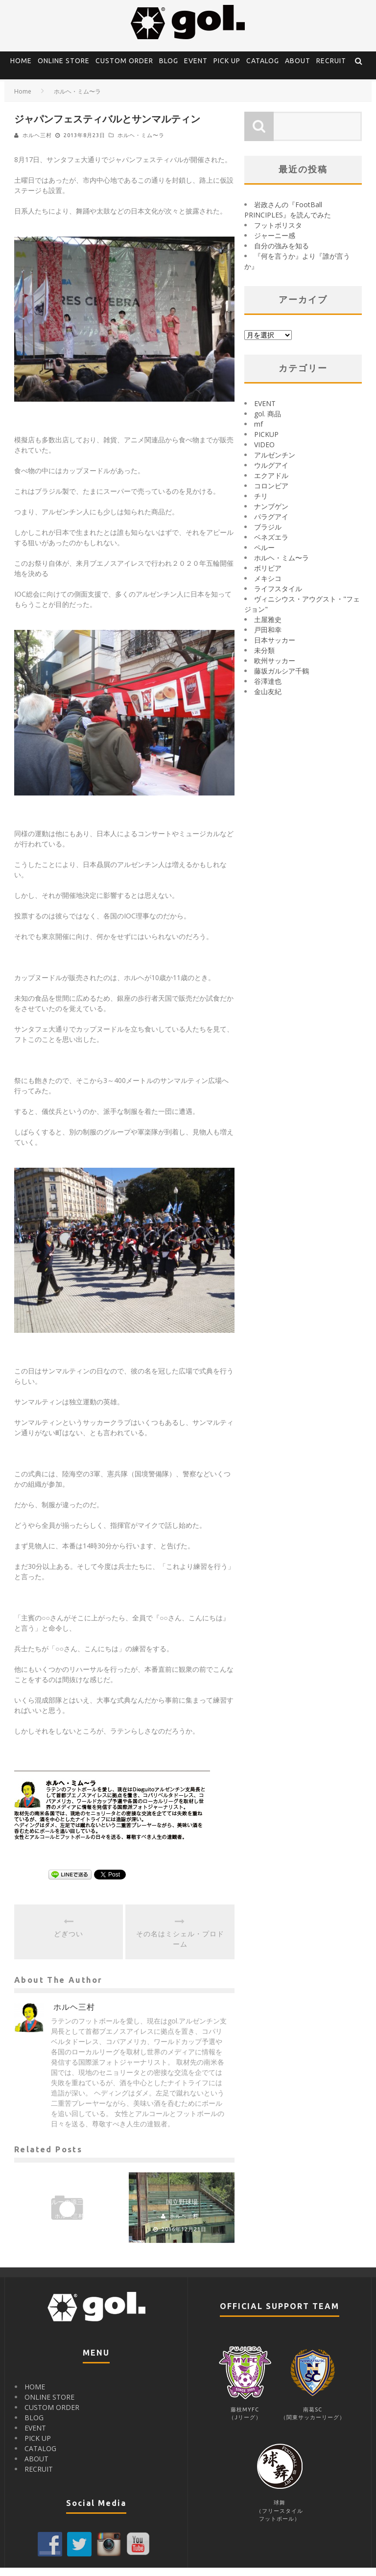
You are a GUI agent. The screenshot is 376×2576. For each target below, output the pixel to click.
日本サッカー (274, 648)
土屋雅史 (268, 627)
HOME (21, 61)
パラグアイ (271, 525)
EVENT (196, 61)
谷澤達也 (268, 689)
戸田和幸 (268, 638)
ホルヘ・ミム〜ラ (141, 143)
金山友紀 (268, 699)
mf (258, 432)
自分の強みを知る (281, 254)
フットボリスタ (278, 233)
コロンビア (271, 494)
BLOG (168, 61)
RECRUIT (331, 61)
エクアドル (271, 483)
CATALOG (262, 61)
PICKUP (266, 442)
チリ (261, 504)
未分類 (264, 658)
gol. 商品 (267, 422)
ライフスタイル (278, 597)
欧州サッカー (274, 669)
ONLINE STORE (64, 61)
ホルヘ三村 (37, 143)
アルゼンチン (274, 463)
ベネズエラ (271, 545)
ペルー (264, 555)
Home (22, 100)
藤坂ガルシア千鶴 (281, 679)
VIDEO (264, 452)
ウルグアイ (271, 473)
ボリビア (268, 576)
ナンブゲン (271, 514)
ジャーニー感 (274, 243)
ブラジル (268, 535)
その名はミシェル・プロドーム (180, 1947)
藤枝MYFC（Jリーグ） (245, 2418)
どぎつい (68, 1942)
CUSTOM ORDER (124, 61)
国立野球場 (182, 2210)
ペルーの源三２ (67, 2210)
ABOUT (297, 61)
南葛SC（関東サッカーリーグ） (313, 2418)
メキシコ (268, 586)
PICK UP (226, 61)
